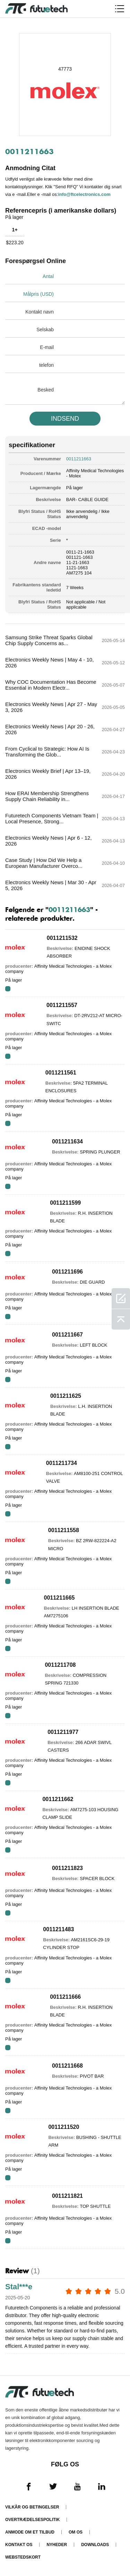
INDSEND (65, 418)
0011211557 (61, 1005)
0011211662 (57, 1799)
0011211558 (63, 1530)
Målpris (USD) (38, 294)
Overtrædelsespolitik (32, 2519)
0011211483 (58, 1929)
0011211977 (62, 1732)
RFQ (7, 988)
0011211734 (61, 1463)
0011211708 (60, 1665)
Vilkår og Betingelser (32, 2507)
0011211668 (67, 2066)
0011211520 (63, 2127)
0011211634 (67, 1141)
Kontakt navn (39, 312)
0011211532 (62, 938)
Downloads (95, 2544)
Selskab (45, 329)
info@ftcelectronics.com (84, 194)
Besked (45, 390)
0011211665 (59, 1598)
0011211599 (65, 1203)
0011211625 (65, 1396)
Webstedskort (23, 2557)
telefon (46, 365)
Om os (76, 2532)
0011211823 (67, 1868)
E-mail (47, 347)
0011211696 (67, 1272)
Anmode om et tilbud (29, 2532)
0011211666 (65, 1997)
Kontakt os (18, 2544)
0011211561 (60, 1073)
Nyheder (56, 2544)
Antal (48, 276)
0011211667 (67, 1335)
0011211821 (67, 2196)
